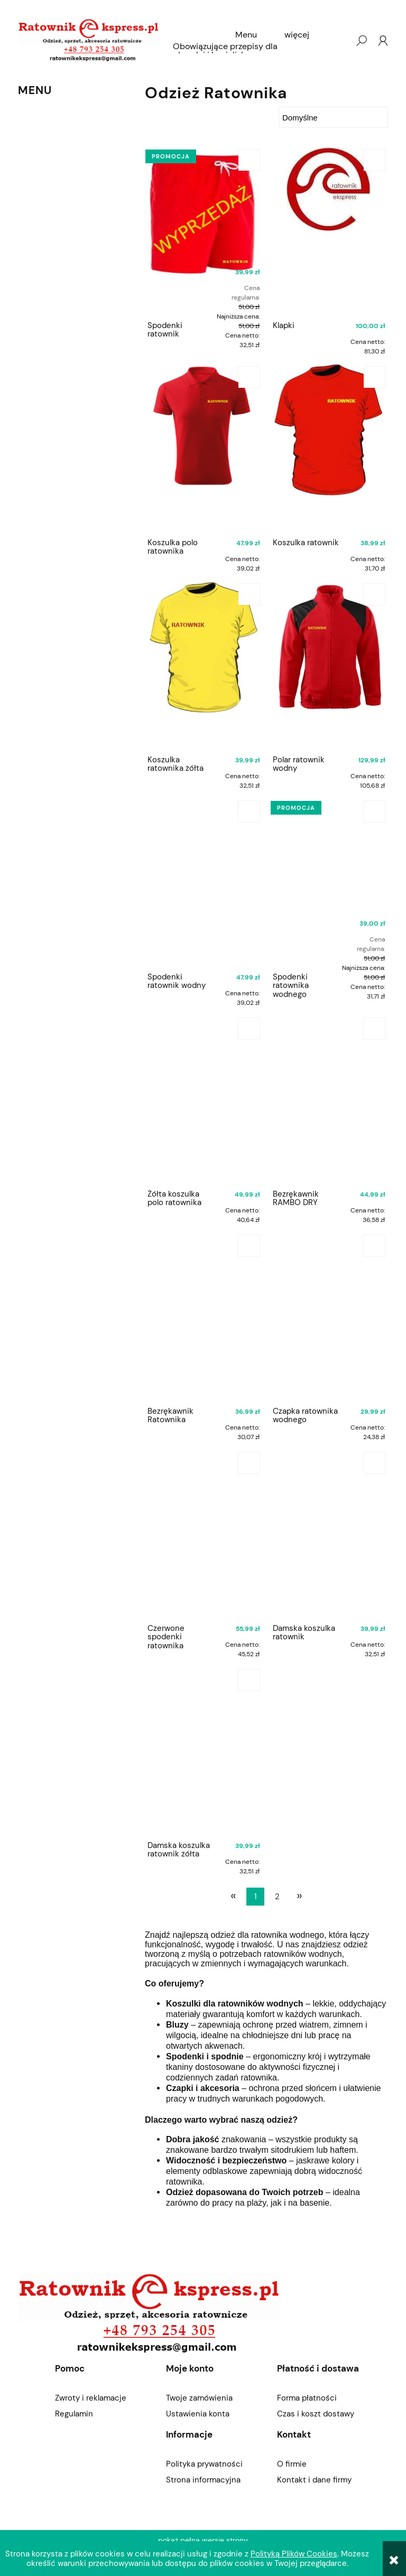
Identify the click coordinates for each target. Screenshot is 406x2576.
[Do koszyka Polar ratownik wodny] (374, 594)
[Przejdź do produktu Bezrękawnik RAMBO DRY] (328, 1099)
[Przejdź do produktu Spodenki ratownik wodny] (203, 882)
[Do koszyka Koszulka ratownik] (374, 377)
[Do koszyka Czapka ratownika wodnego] (374, 1245)
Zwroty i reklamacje (90, 2398)
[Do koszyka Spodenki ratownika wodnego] (374, 811)
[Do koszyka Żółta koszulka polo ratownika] (249, 1028)
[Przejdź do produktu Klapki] (328, 231)
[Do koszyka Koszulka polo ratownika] (249, 377)
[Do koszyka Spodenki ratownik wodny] (249, 811)
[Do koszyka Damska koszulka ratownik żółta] (249, 1680)
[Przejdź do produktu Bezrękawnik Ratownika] (203, 1317)
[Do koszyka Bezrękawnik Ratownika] (249, 1245)
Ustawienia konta (197, 2414)
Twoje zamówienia (199, 2398)
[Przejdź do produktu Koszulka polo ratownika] (203, 448)
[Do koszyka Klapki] (374, 160)
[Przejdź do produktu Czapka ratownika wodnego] (328, 1317)
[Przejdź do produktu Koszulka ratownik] (328, 448)
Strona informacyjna (203, 2480)
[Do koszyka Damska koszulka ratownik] (374, 1462)
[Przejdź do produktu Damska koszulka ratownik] (328, 1534)
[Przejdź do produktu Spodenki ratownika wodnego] (328, 882)
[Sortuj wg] (333, 117)
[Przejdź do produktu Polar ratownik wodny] (328, 665)
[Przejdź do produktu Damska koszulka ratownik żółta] (203, 1751)
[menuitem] (246, 35)
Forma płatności (307, 2398)
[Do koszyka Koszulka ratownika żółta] (249, 594)
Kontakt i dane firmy (314, 2480)
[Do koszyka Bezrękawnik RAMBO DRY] (374, 1028)
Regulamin (74, 2414)
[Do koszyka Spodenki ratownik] (249, 160)
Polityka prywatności (204, 2464)
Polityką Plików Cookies (294, 2554)
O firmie (292, 2464)
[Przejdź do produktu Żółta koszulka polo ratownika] (203, 1099)
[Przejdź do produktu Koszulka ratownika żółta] (203, 665)
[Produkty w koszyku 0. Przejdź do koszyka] (340, 40)
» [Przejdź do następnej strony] (299, 1895)
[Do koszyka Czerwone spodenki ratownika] (249, 1462)
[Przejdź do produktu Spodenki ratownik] (203, 231)
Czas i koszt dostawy (315, 2414)
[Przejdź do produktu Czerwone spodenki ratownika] (203, 1534)
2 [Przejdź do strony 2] (277, 1896)
